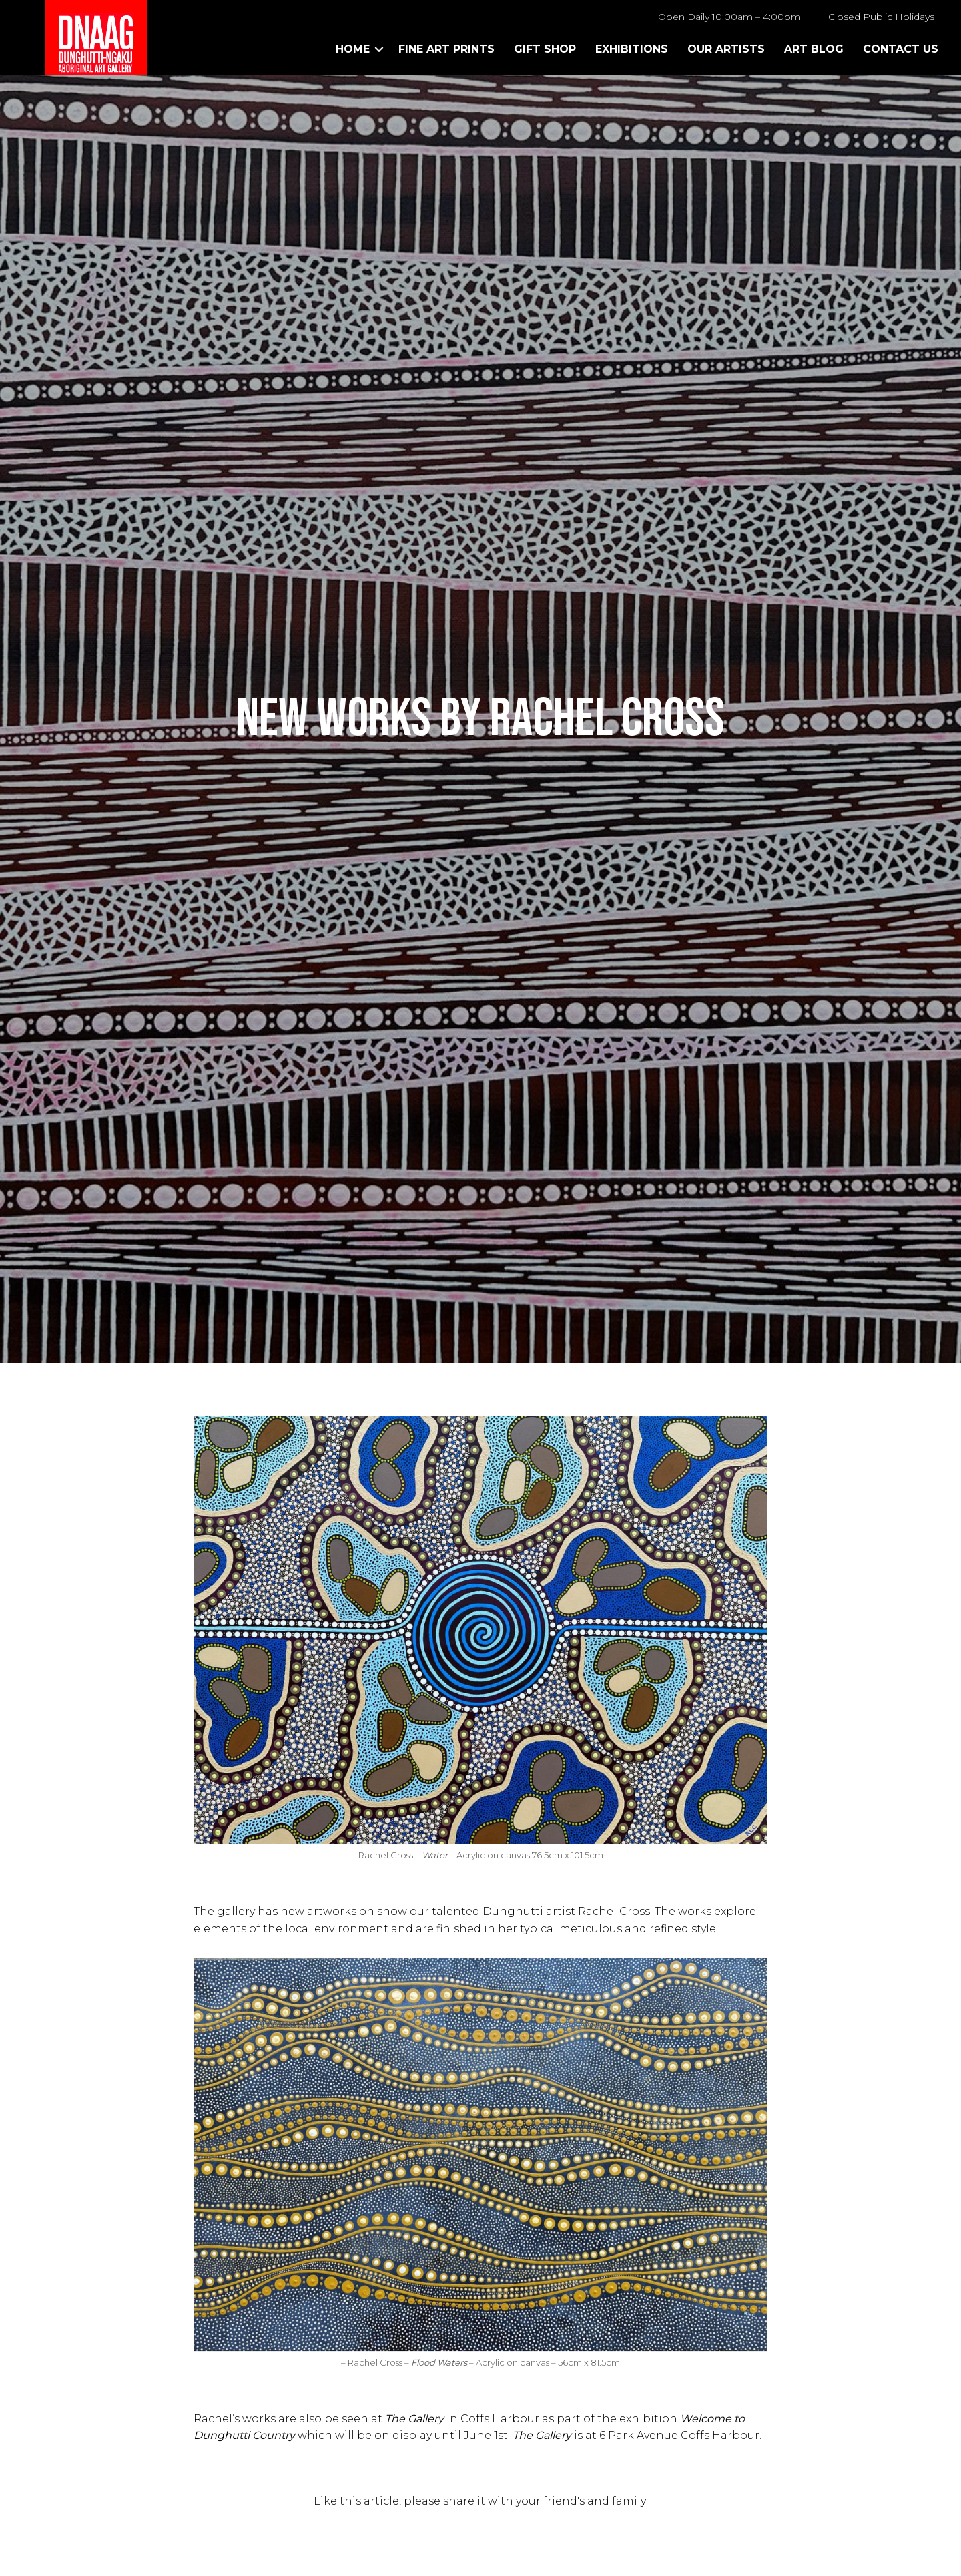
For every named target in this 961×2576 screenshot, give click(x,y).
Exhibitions (631, 49)
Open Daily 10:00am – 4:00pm (729, 17)
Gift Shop (545, 49)
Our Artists (726, 49)
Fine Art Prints (446, 49)
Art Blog (814, 49)
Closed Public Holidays (881, 17)
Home (353, 49)
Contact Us (900, 49)
